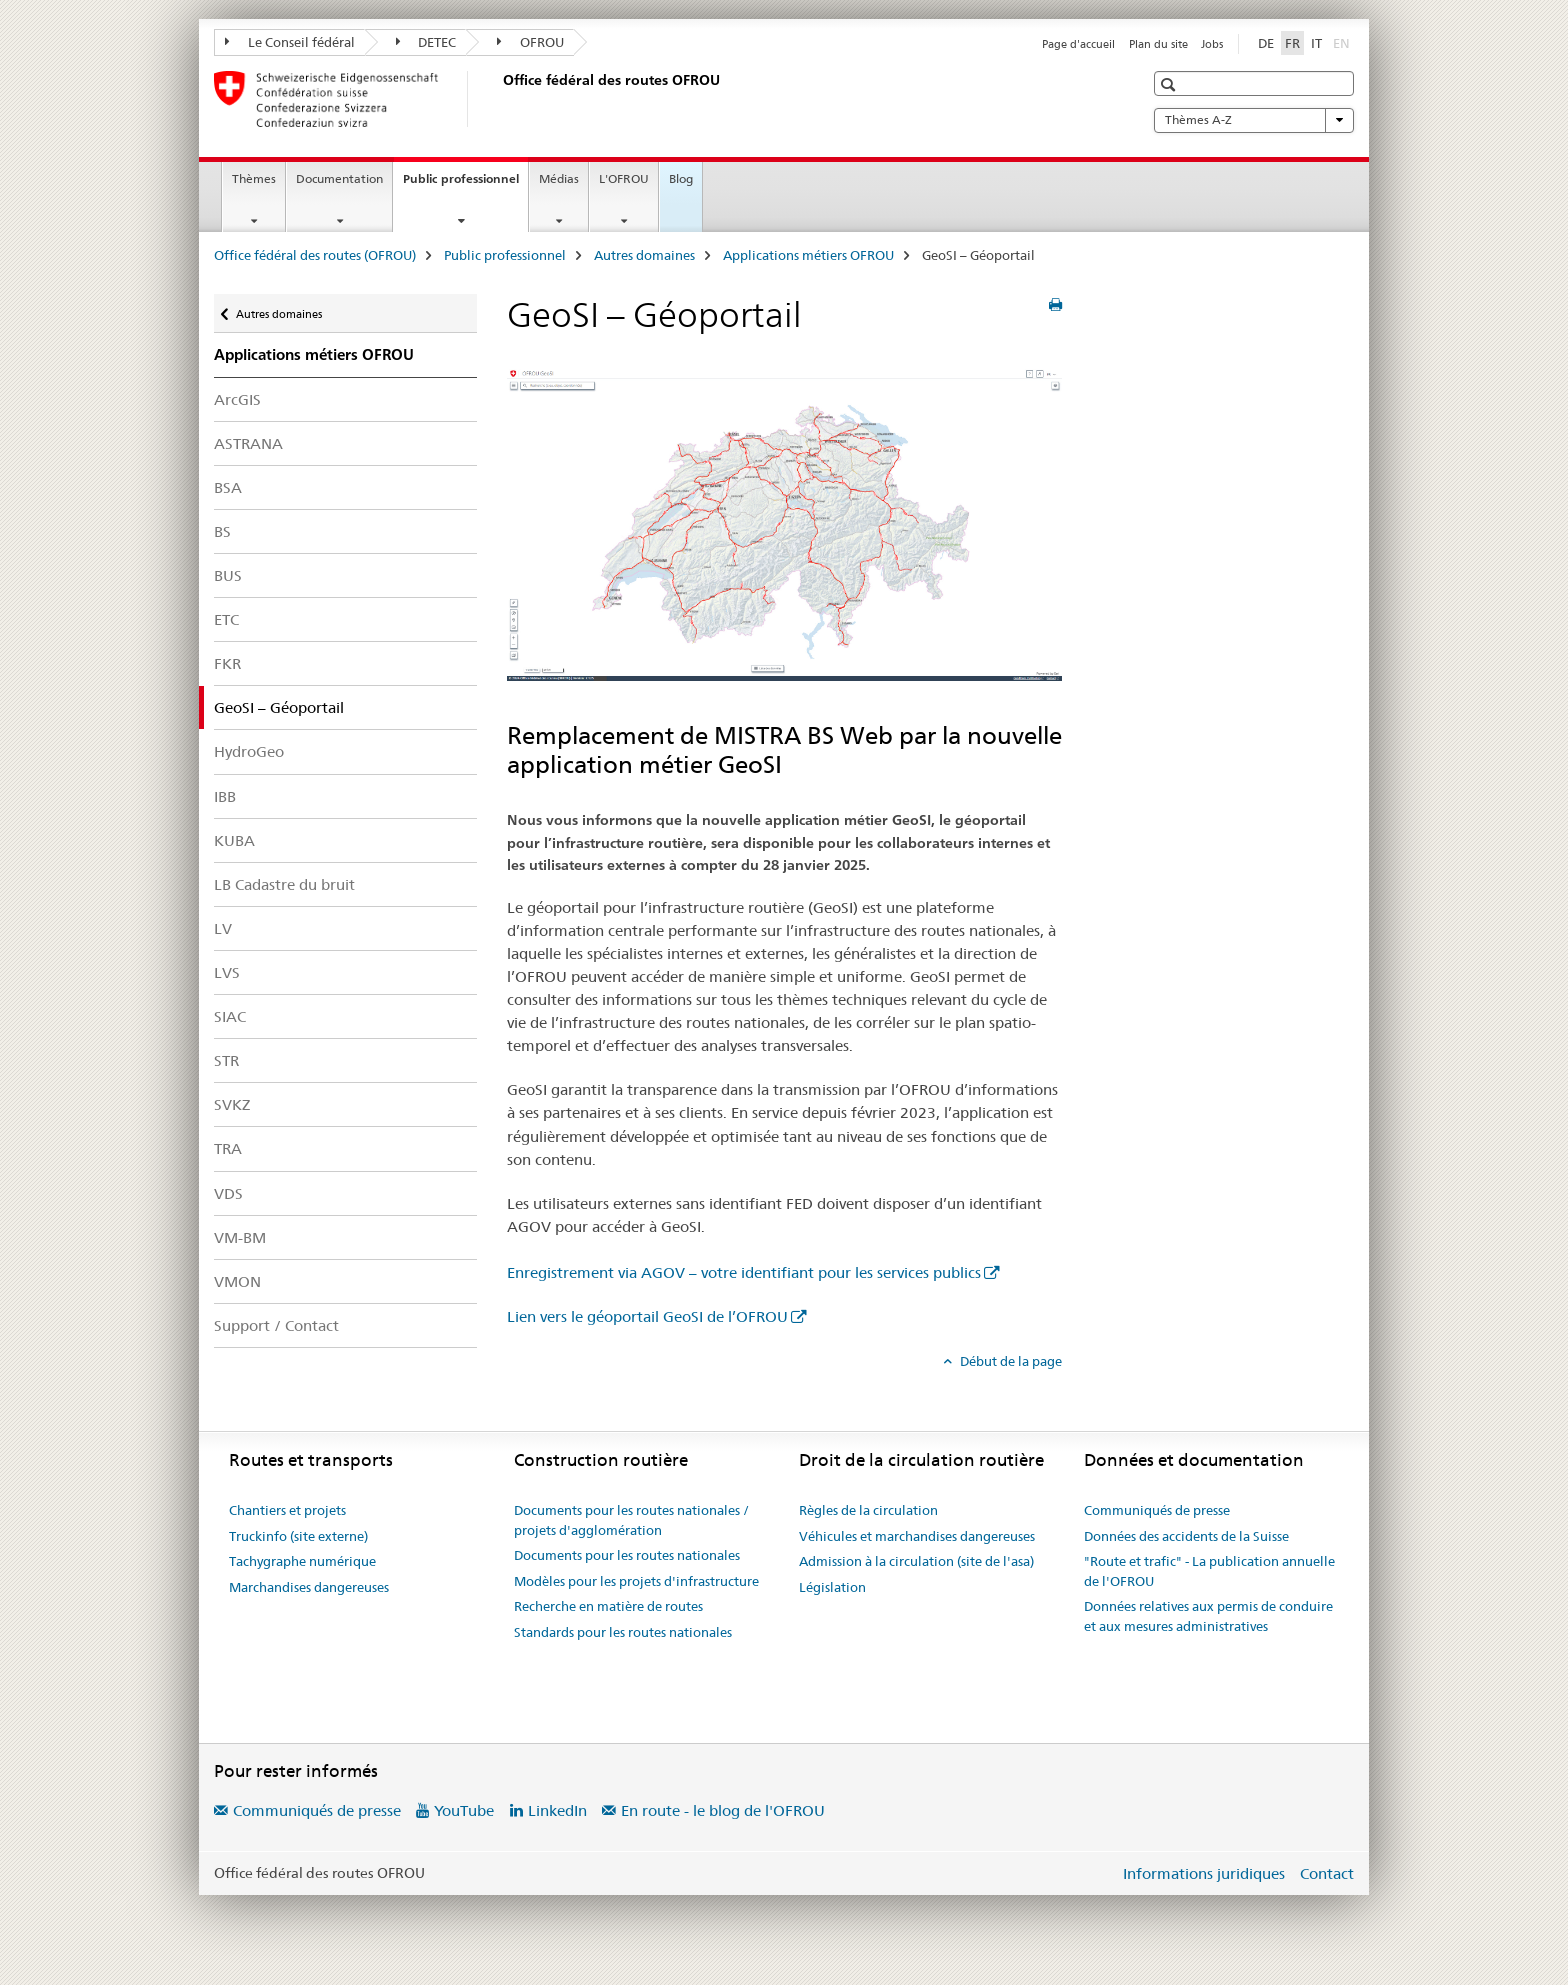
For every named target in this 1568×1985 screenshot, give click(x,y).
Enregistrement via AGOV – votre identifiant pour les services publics (744, 1272)
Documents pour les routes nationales (627, 1555)
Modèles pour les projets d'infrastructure (636, 1581)
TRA (228, 1148)
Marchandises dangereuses (309, 1587)
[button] (1170, 84)
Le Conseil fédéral (290, 42)
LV (223, 928)
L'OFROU (624, 178)
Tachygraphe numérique (302, 1561)
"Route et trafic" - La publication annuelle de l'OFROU (1209, 1571)
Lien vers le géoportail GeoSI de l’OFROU (647, 1316)
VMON (237, 1281)
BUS (228, 575)
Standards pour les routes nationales (623, 1632)
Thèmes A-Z (1254, 120)
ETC (226, 619)
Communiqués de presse (1157, 1510)
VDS (228, 1193)
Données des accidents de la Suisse (1186, 1536)
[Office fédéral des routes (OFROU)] (499, 99)
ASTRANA (248, 443)
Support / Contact (276, 1325)
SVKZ (232, 1104)
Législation (832, 1587)
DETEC (426, 42)
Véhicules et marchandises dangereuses (917, 1536)
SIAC (230, 1016)
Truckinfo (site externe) (298, 1536)
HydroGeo (249, 751)
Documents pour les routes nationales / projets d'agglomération (631, 1520)
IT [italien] (1316, 43)
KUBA (234, 840)
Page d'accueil (1078, 44)
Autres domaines (644, 255)
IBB (225, 796)
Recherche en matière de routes (608, 1606)
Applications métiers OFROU (808, 255)
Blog (681, 178)
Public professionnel (465, 185)
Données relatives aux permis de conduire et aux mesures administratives (1208, 1616)
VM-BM (240, 1237)
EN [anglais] (1343, 42)
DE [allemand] (1266, 43)
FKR (227, 663)
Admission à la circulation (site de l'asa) (916, 1561)
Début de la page (1009, 1361)
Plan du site (1158, 44)
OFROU (530, 42)
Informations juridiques (1204, 1873)
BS (222, 531)
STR (226, 1060)
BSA (228, 487)
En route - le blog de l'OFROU (723, 1810)
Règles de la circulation (868, 1510)
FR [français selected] (1292, 43)
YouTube (464, 1810)
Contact (1327, 1873)
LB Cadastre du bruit (284, 884)
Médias (559, 178)
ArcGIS (237, 399)
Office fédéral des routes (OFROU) (315, 255)
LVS (227, 972)
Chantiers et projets (287, 1510)
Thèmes (254, 178)
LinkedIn (557, 1810)
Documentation (339, 178)
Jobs (1212, 44)
